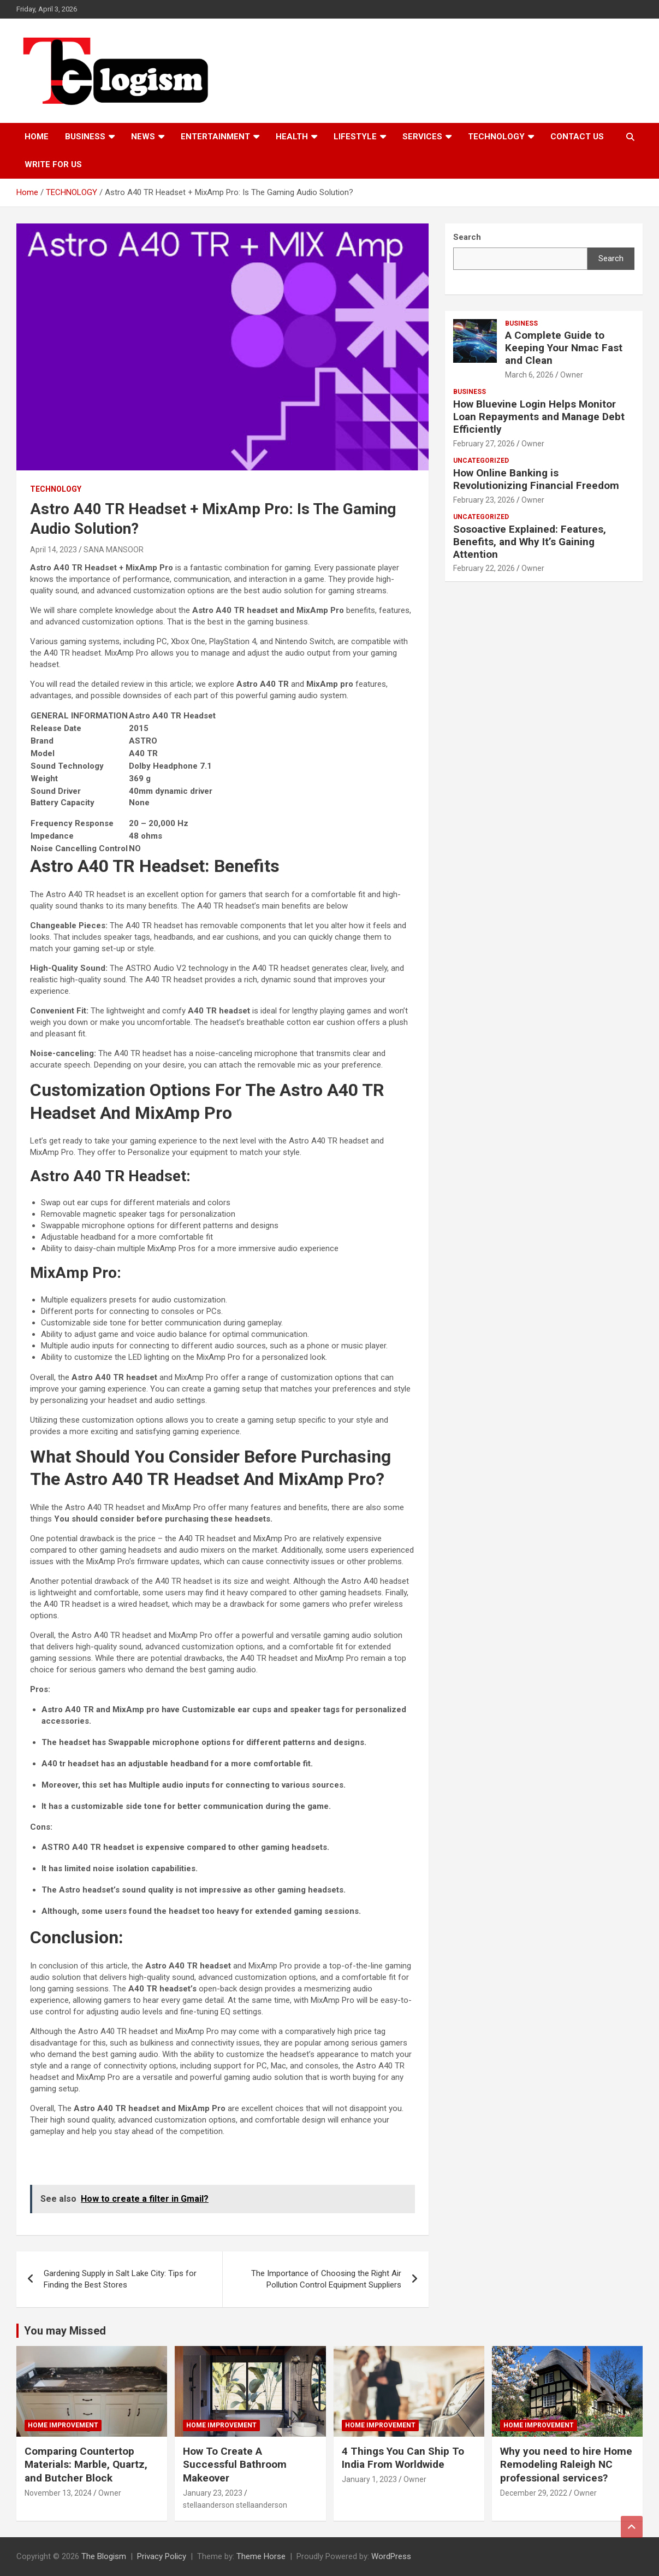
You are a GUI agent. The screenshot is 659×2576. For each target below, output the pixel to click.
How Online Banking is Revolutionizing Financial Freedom (536, 479)
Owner (571, 374)
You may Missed (65, 2330)
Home (37, 137)
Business (85, 137)
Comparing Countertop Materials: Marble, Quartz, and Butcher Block (86, 2464)
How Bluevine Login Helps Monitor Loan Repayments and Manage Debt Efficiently (539, 416)
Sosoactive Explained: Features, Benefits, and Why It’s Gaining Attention (529, 542)
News (143, 137)
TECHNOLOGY (496, 137)
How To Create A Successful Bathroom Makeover (235, 2464)
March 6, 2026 (529, 374)
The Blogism (103, 2556)
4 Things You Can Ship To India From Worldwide (403, 2458)
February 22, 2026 (484, 568)
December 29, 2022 (533, 2493)
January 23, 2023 (212, 2493)
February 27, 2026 (484, 443)
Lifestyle (355, 137)
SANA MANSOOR (114, 549)
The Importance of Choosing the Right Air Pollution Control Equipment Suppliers (326, 2279)
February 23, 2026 (484, 500)
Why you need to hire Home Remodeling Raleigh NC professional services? (566, 2464)
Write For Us (53, 164)
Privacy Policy (161, 2556)
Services (422, 137)
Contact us (577, 137)
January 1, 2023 (369, 2479)
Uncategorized (481, 460)
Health (292, 137)
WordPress (391, 2556)
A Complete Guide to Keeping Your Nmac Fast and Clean (563, 348)
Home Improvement (63, 2425)
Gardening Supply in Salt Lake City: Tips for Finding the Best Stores (120, 2279)
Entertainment (215, 137)
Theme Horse (261, 2556)
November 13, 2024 (58, 2493)
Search (611, 258)
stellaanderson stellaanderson (235, 2505)
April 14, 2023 (53, 549)
